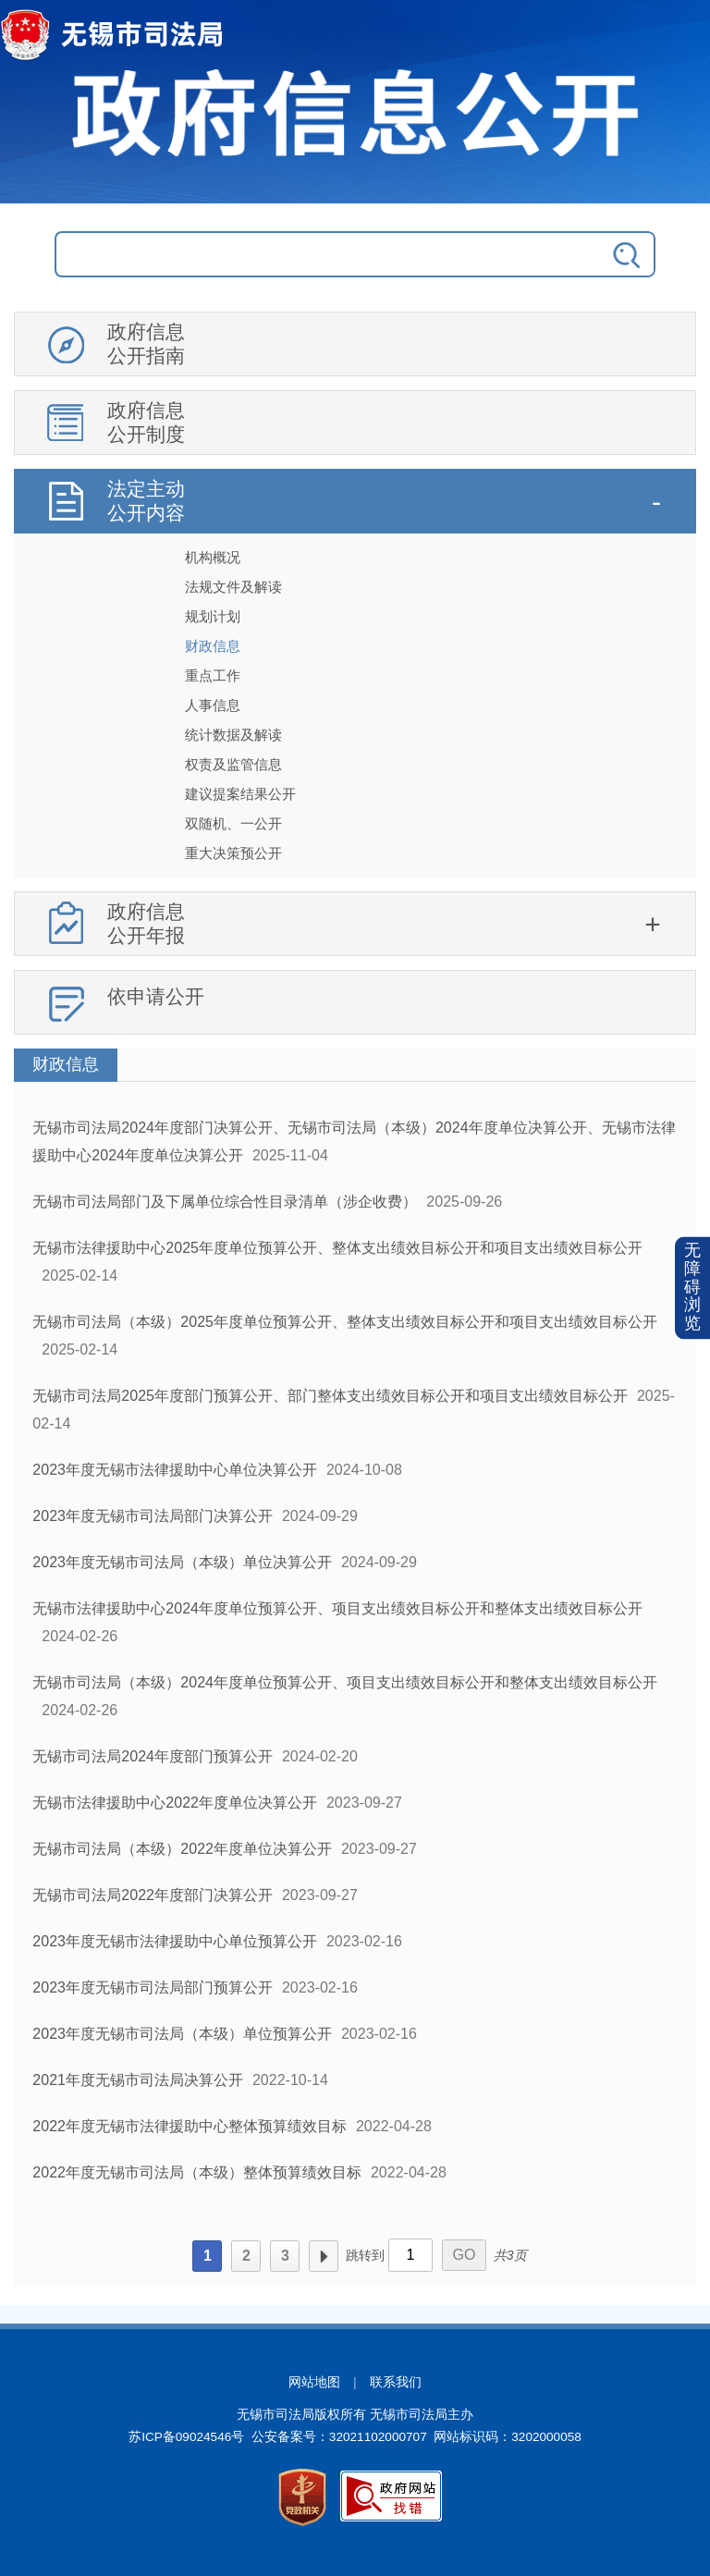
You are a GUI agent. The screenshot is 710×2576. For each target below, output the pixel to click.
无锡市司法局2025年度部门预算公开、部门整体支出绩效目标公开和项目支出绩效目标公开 (330, 1396)
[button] (692, 1288)
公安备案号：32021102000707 (339, 2437)
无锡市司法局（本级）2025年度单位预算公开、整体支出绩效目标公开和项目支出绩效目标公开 (344, 1322)
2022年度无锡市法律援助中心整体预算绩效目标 (189, 2126)
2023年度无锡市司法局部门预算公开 (152, 1987)
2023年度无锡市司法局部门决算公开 (152, 1516)
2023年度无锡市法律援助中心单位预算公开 (174, 1941)
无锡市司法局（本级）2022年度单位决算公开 (182, 1849)
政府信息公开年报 (146, 923)
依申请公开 (155, 996)
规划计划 (212, 616)
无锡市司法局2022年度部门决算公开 (152, 1895)
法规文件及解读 (233, 587)
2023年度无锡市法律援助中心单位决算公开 (174, 1470)
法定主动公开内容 (146, 500)
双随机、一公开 (233, 823)
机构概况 (212, 557)
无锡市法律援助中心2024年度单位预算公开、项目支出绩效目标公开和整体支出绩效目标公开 (337, 1608)
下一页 (323, 2256)
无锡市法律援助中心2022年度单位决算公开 (174, 1802)
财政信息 (212, 646)
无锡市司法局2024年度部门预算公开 (152, 1756)
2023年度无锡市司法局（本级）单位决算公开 (182, 1562)
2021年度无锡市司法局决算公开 (137, 2080)
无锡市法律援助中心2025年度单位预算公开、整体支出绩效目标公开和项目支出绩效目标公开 (337, 1248)
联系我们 (396, 2382)
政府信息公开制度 (146, 422)
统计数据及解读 (233, 734)
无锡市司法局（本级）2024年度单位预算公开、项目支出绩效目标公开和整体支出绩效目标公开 (344, 1682)
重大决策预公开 (233, 853)
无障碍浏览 (692, 1287)
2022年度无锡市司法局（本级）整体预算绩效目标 (196, 2172)
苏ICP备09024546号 (186, 2437)
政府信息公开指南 (146, 343)
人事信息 (212, 705)
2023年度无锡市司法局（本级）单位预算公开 (182, 2034)
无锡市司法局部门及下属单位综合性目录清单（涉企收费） (224, 1201)
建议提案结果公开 (240, 794)
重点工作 (212, 675)
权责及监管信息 (233, 764)
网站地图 (314, 2382)
